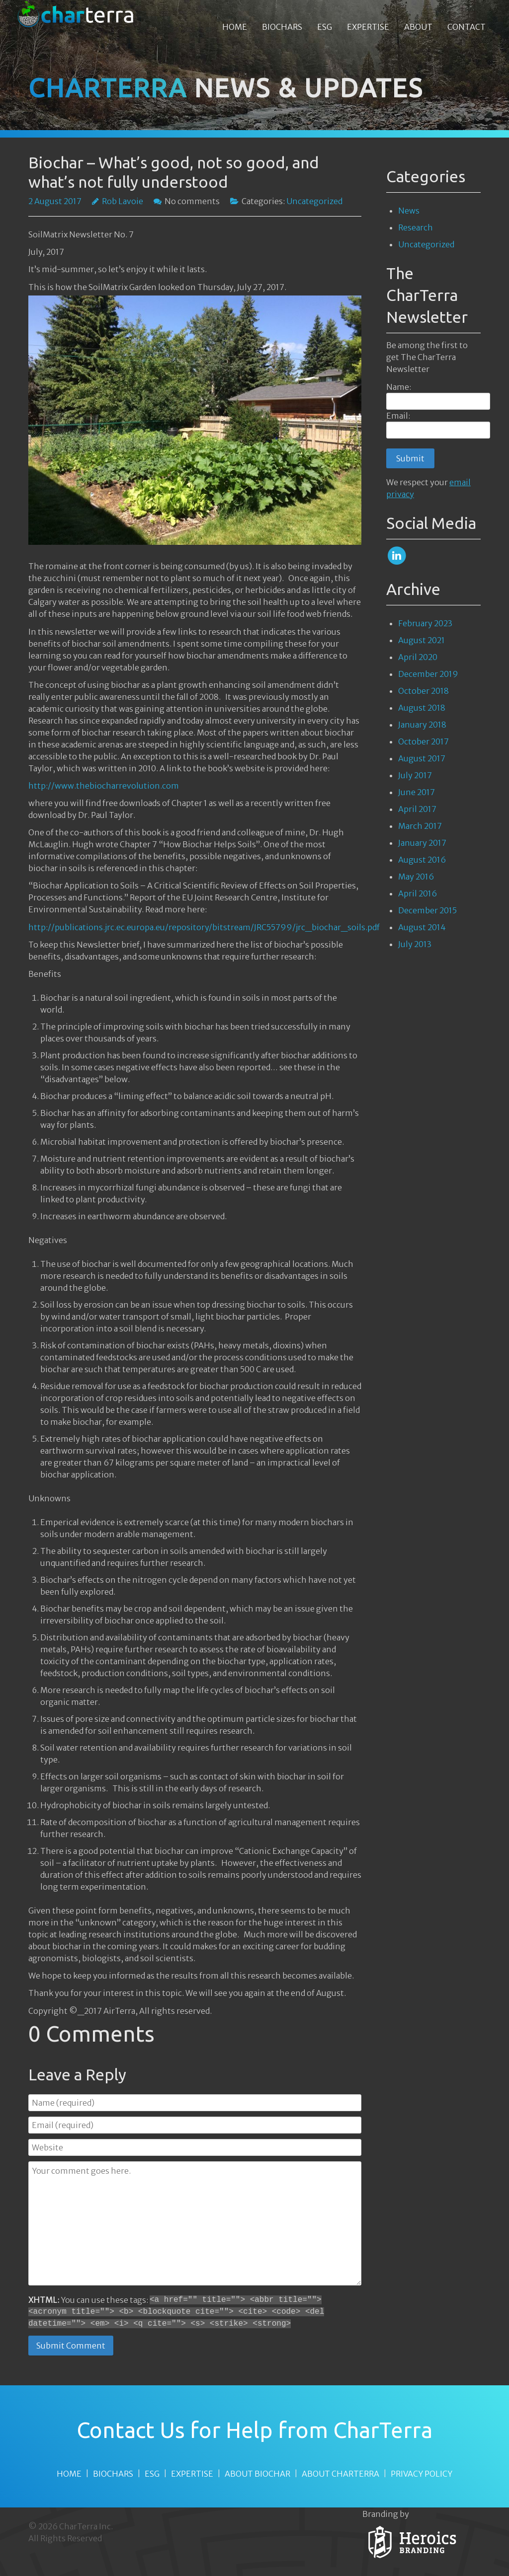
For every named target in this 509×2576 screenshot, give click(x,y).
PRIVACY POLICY (421, 2474)
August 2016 (422, 860)
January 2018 (422, 725)
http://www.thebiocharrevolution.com (103, 786)
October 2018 (423, 691)
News (409, 211)
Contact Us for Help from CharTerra (254, 2430)
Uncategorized (426, 244)
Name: (398, 387)
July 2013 (414, 944)
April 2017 (417, 809)
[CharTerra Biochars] (75, 14)
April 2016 (417, 893)
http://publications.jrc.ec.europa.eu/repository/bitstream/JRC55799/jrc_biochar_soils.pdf (204, 927)
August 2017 (421, 758)
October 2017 (423, 741)
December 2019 (428, 674)
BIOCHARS (113, 2474)
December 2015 (427, 910)
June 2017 (416, 792)
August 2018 (421, 708)
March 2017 (420, 826)
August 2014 (422, 927)
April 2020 (417, 657)
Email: (398, 416)
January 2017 (422, 843)
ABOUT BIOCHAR (257, 2474)
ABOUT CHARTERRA (340, 2474)
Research (415, 227)
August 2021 (421, 640)
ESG (152, 2474)
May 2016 (416, 877)
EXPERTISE (192, 2474)
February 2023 (425, 623)
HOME (69, 2474)
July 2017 (415, 775)
